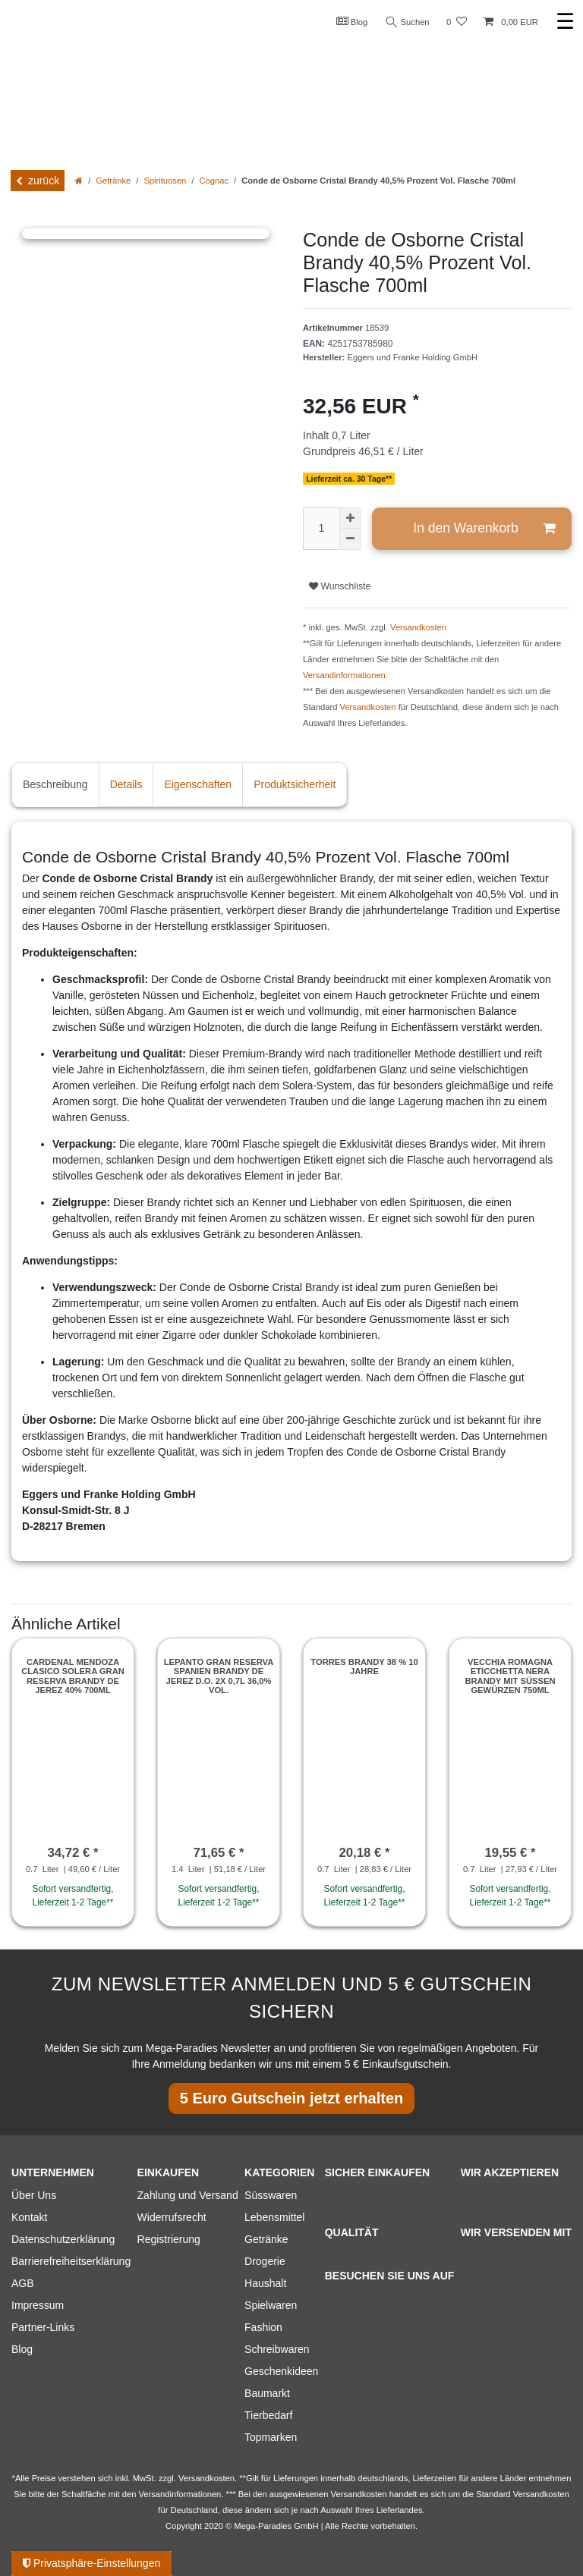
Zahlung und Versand (187, 2195)
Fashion (263, 2327)
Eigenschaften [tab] (198, 784)
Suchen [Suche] (407, 22)
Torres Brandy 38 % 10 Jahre (364, 1666)
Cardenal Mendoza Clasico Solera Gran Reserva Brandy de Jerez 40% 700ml (72, 1676)
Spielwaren (270, 2305)
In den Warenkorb (484, 528)
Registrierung (168, 2239)
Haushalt (265, 2283)
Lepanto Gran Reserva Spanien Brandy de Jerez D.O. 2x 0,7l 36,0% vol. (219, 1676)
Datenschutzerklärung (63, 2239)
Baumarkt (267, 2393)
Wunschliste (339, 586)
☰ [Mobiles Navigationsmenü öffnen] (565, 21)
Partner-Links (42, 2327)
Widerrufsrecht (171, 2217)
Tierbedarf (268, 2415)
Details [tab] (126, 784)
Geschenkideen (281, 2371)
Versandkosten (418, 627)
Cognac (213, 180)
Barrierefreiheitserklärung (71, 2261)
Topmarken (270, 2437)
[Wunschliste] (456, 22)
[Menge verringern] (350, 539)
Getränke (113, 180)
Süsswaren (270, 2195)
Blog (352, 21)
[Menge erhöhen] (350, 518)
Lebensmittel (274, 2217)
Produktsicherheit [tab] (295, 784)
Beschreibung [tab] (55, 784)
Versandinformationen (344, 675)
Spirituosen (164, 180)
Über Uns (33, 2195)
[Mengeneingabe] (321, 528)
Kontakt (29, 2217)
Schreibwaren (277, 2349)
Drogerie (264, 2261)
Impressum (37, 2305)
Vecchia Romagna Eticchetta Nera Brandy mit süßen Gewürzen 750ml (510, 1676)
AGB (22, 2283)
